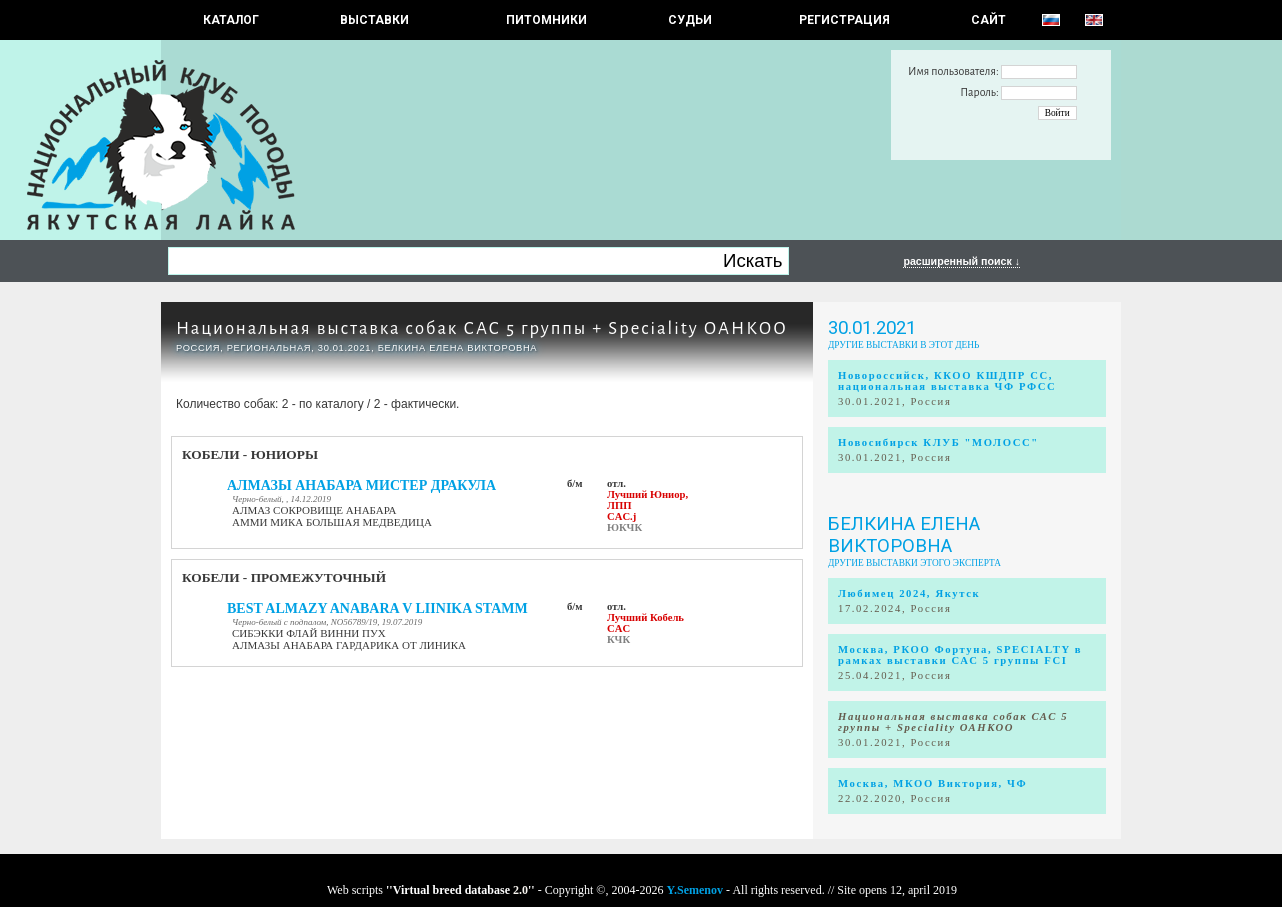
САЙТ (988, 20)
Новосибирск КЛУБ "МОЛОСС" (938, 442)
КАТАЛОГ (231, 20)
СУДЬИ (690, 20)
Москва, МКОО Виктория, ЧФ (932, 783)
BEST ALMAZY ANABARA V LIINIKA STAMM (377, 608)
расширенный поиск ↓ (961, 261)
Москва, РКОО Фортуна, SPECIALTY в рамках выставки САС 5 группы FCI (960, 655)
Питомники (546, 20)
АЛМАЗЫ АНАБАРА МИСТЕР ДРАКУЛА (361, 485)
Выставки (374, 20)
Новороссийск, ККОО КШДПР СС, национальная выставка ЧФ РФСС (947, 381)
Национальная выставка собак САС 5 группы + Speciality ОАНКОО (482, 328)
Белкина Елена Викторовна (904, 535)
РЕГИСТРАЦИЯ (844, 20)
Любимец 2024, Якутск (909, 593)
